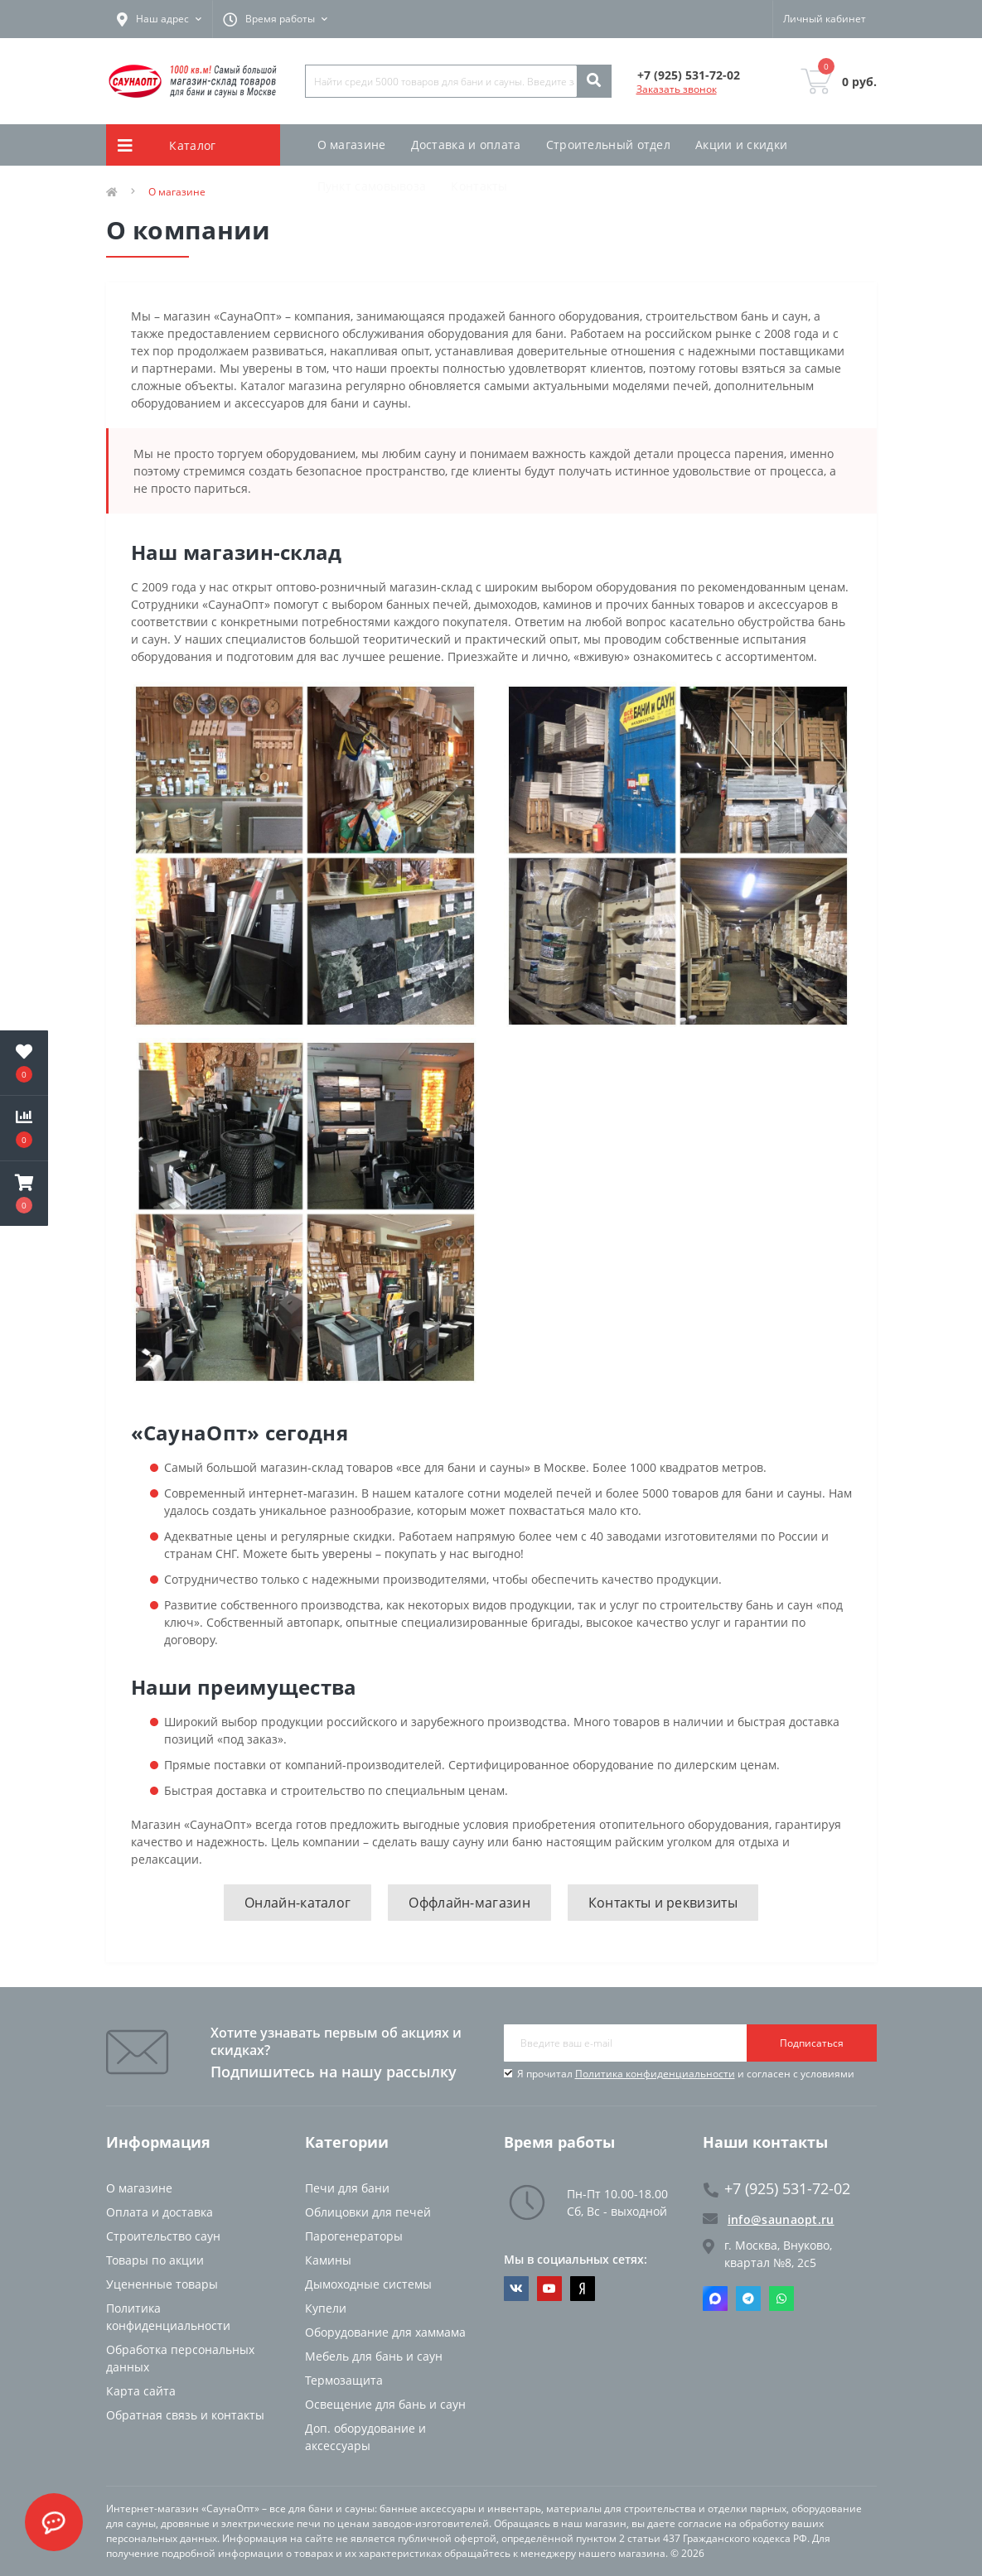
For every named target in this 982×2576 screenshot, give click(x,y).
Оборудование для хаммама (385, 2332)
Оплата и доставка (159, 2212)
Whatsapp (781, 2298)
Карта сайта (141, 2391)
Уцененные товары (162, 2284)
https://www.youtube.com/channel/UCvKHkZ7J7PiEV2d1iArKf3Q (549, 2288)
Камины (328, 2260)
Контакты (479, 186)
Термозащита (344, 2380)
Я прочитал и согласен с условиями (685, 2074)
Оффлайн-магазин (469, 1902)
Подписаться (812, 2043)
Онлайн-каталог (297, 1902)
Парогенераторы (354, 2236)
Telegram (748, 2298)
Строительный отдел (608, 144)
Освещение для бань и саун (385, 2404)
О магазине (351, 144)
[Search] (593, 81)
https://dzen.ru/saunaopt (582, 2288)
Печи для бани (347, 2188)
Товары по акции (155, 2260)
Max (715, 2298)
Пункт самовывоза (372, 186)
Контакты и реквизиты (663, 1902)
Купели (325, 2308)
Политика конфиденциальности (655, 2074)
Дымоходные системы (368, 2284)
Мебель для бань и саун (374, 2356)
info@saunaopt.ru (768, 2219)
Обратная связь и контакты (185, 2415)
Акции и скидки (741, 144)
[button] (24, 1193)
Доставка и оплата (466, 144)
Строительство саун (163, 2236)
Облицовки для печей (368, 2212)
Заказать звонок (676, 89)
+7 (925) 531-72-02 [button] (777, 2188)
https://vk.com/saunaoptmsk (516, 2288)
